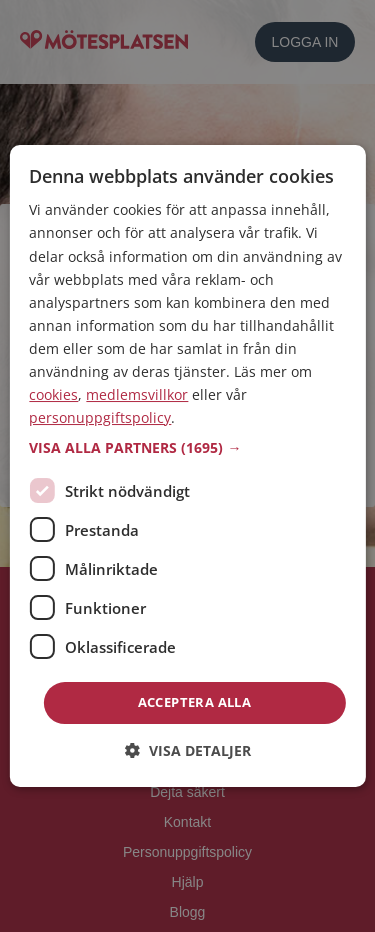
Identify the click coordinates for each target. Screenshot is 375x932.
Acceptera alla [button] (195, 702)
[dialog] (187, 466)
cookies (53, 394)
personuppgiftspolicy (100, 417)
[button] (187, 448)
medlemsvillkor (137, 394)
